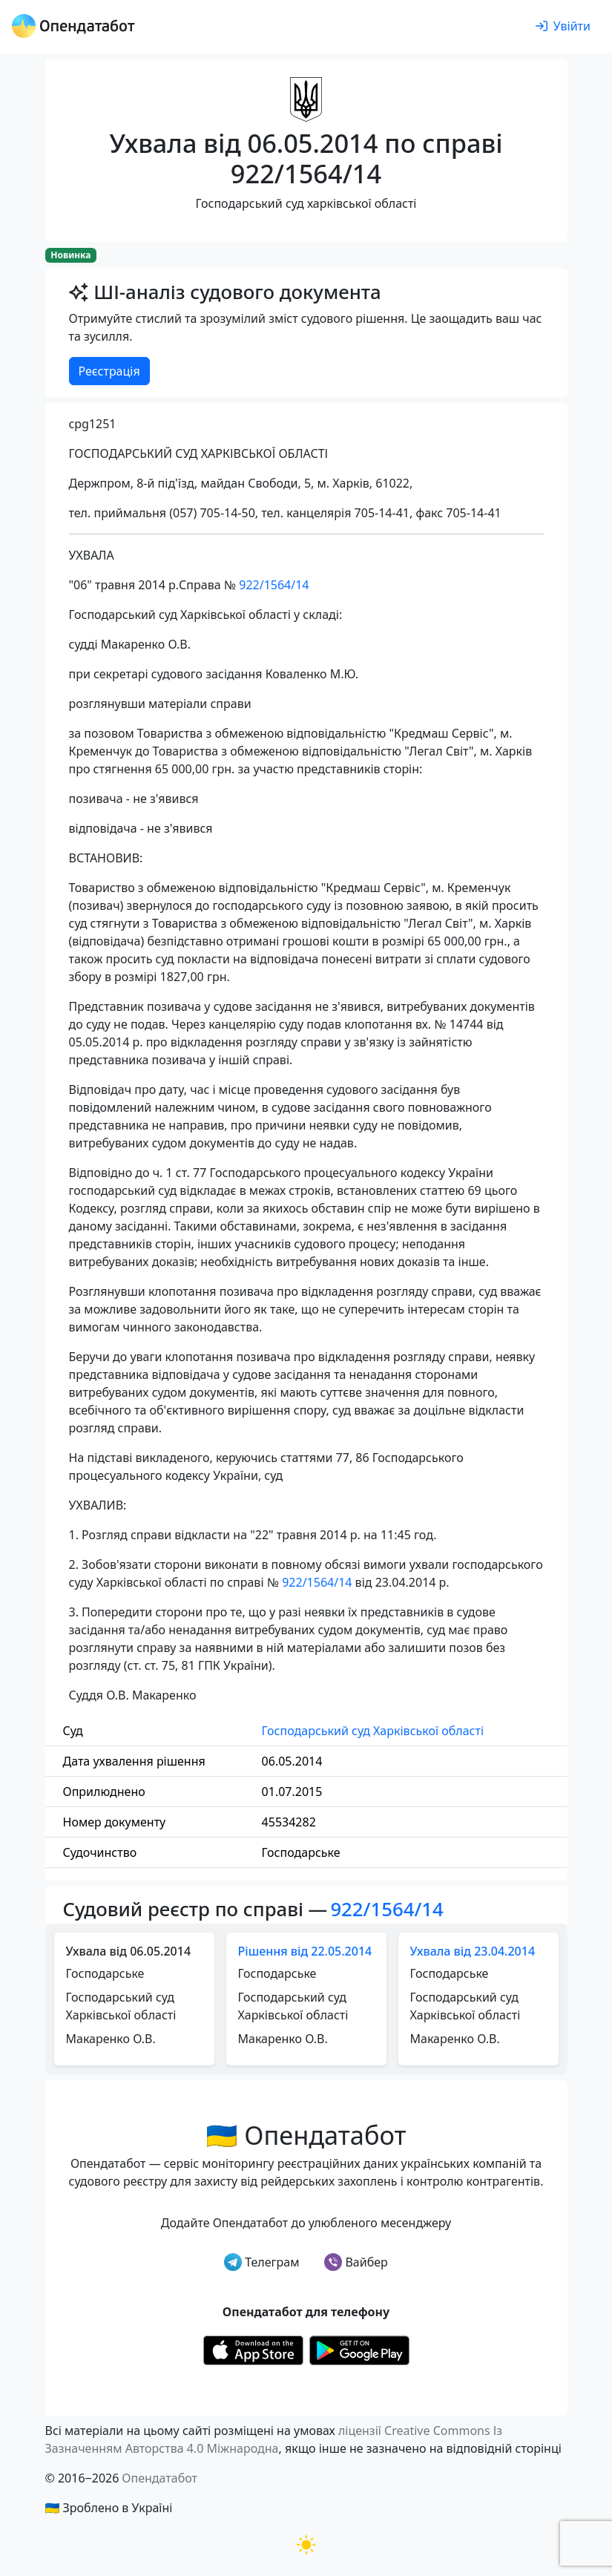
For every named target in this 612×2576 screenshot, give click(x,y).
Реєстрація (109, 371)
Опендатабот (159, 2478)
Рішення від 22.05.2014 (305, 1951)
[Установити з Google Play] (359, 2349)
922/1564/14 (274, 585)
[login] (563, 27)
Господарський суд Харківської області (373, 1731)
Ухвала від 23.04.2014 (473, 1951)
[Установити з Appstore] (253, 2349)
